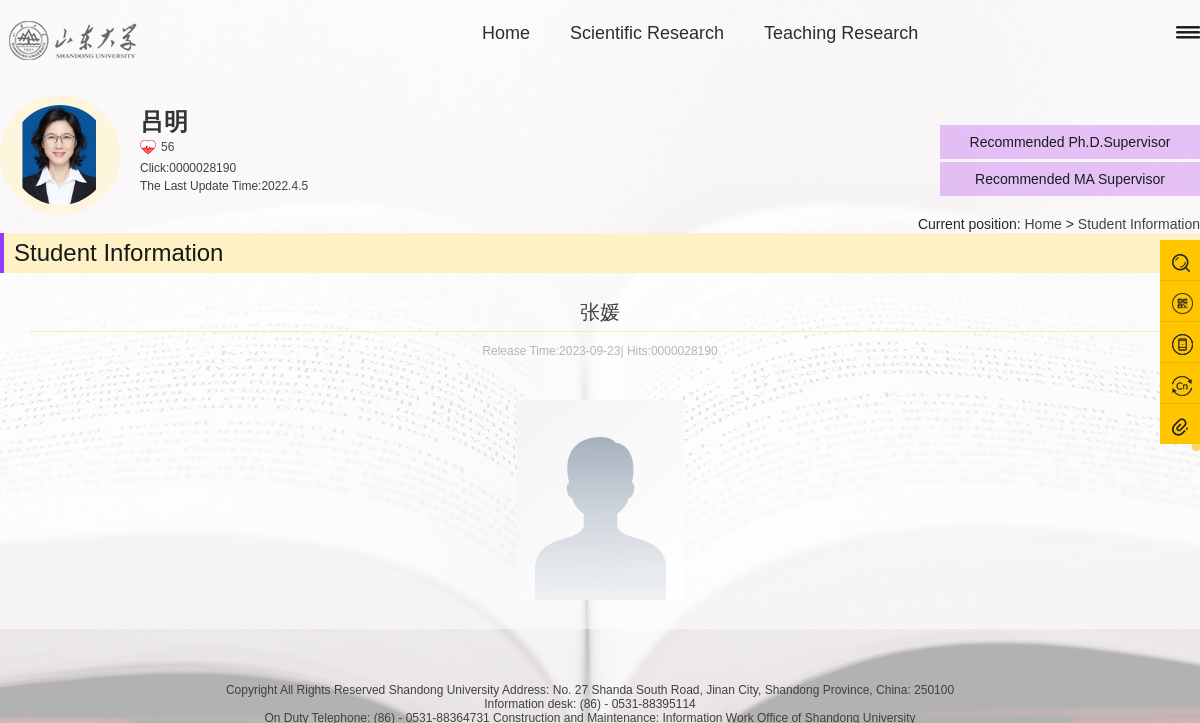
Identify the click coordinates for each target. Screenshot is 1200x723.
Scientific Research (647, 33)
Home (506, 33)
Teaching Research (841, 33)
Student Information (1139, 224)
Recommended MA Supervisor (1070, 179)
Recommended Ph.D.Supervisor (1070, 142)
